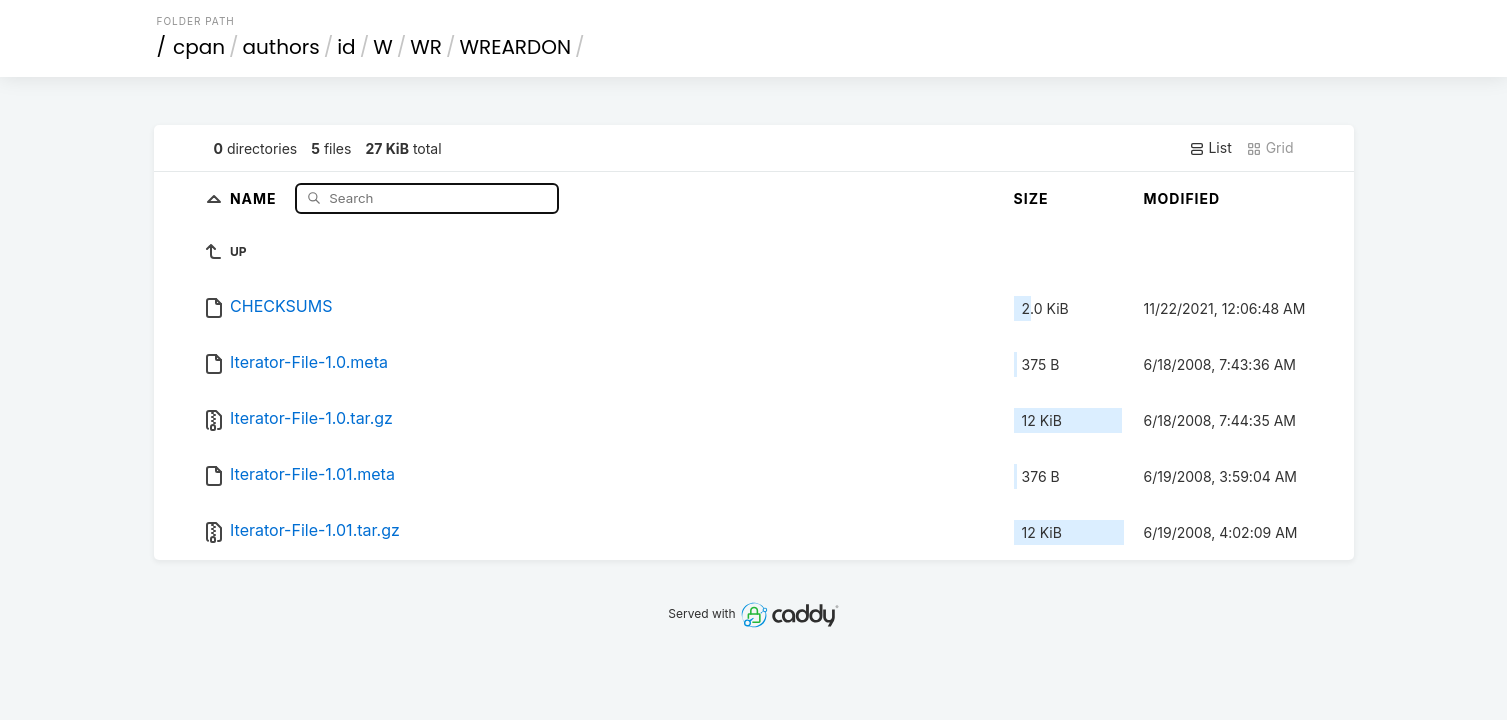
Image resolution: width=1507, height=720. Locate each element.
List (1210, 148)
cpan (199, 47)
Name (255, 197)
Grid (1270, 148)
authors (281, 47)
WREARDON (515, 47)
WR (426, 47)
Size (1031, 198)
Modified (1182, 198)
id (346, 47)
